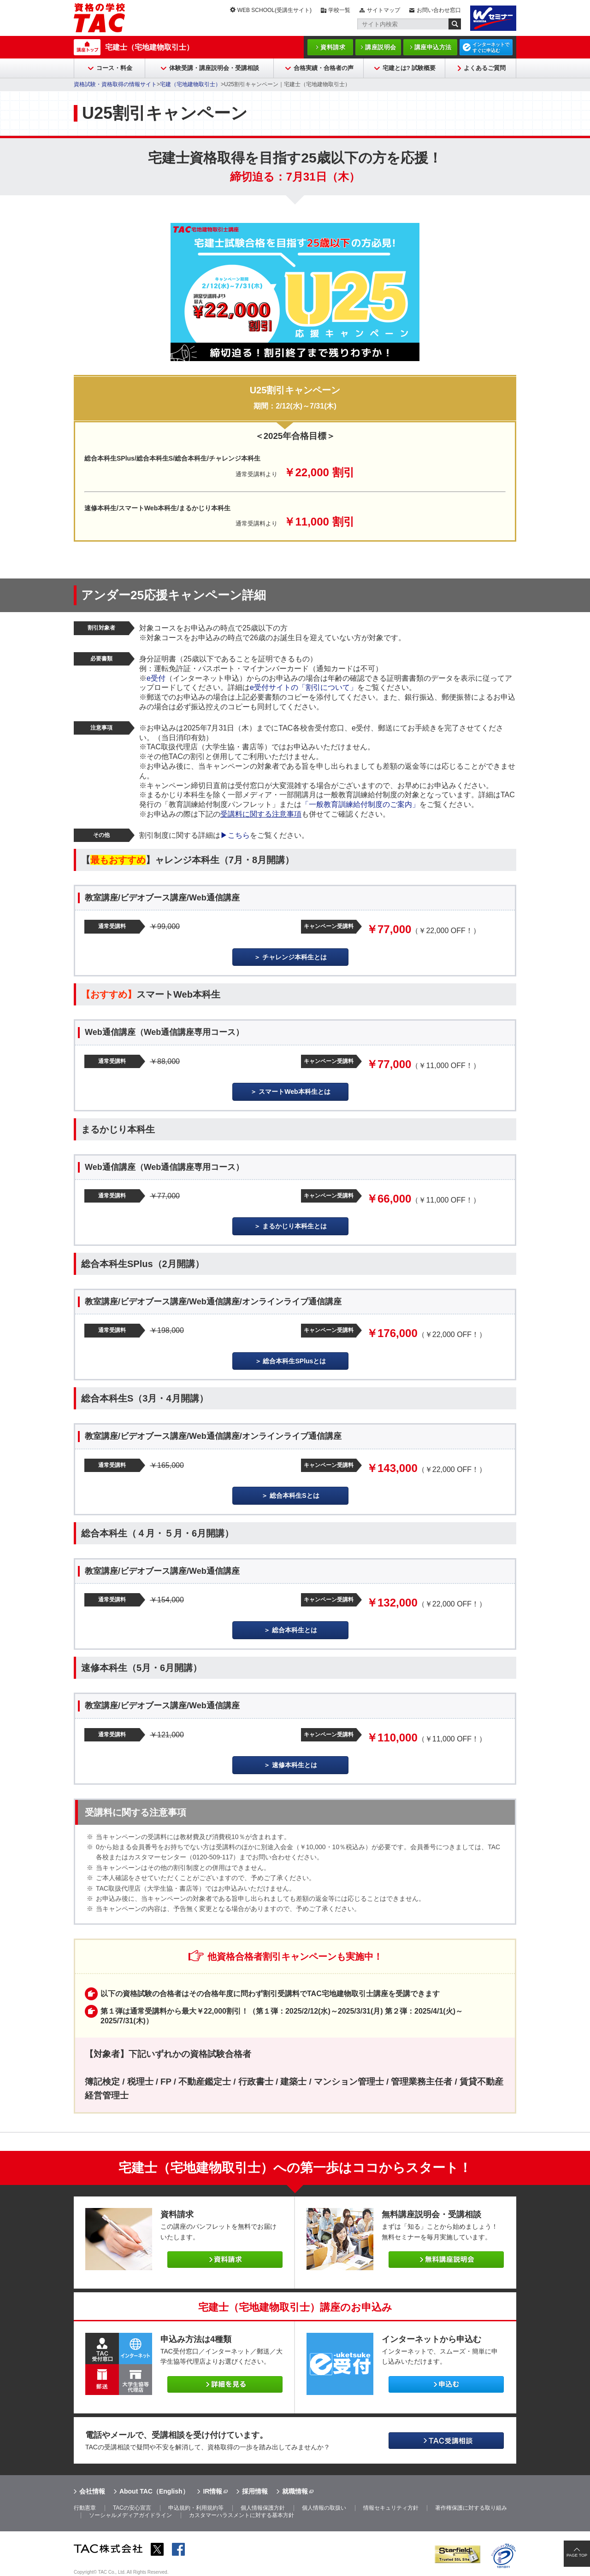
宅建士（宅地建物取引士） (149, 47)
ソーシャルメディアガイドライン (130, 2515)
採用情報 (255, 2491)
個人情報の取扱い (324, 2508)
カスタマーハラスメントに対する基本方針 (241, 2515)
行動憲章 (85, 2508)
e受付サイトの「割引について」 (303, 687)
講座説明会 (380, 47)
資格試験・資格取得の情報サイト (115, 84)
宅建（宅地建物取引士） (190, 84)
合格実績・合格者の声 (324, 67)
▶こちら (235, 835)
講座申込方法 (433, 47)
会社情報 (92, 2491)
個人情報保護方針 (263, 2508)
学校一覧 (339, 10)
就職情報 (295, 2491)
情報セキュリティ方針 (391, 2508)
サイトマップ (383, 10)
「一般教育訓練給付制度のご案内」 (360, 804)
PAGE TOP (576, 2555)
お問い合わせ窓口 (439, 10)
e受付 (156, 678)
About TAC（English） (154, 2491)
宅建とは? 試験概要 (409, 67)
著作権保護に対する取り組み (471, 2508)
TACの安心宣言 (132, 2508)
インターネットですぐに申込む (490, 47)
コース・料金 (114, 67)
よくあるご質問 (485, 67)
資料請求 (332, 47)
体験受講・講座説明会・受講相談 (214, 67)
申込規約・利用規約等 (196, 2508)
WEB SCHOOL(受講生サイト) (274, 10)
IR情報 (212, 2491)
